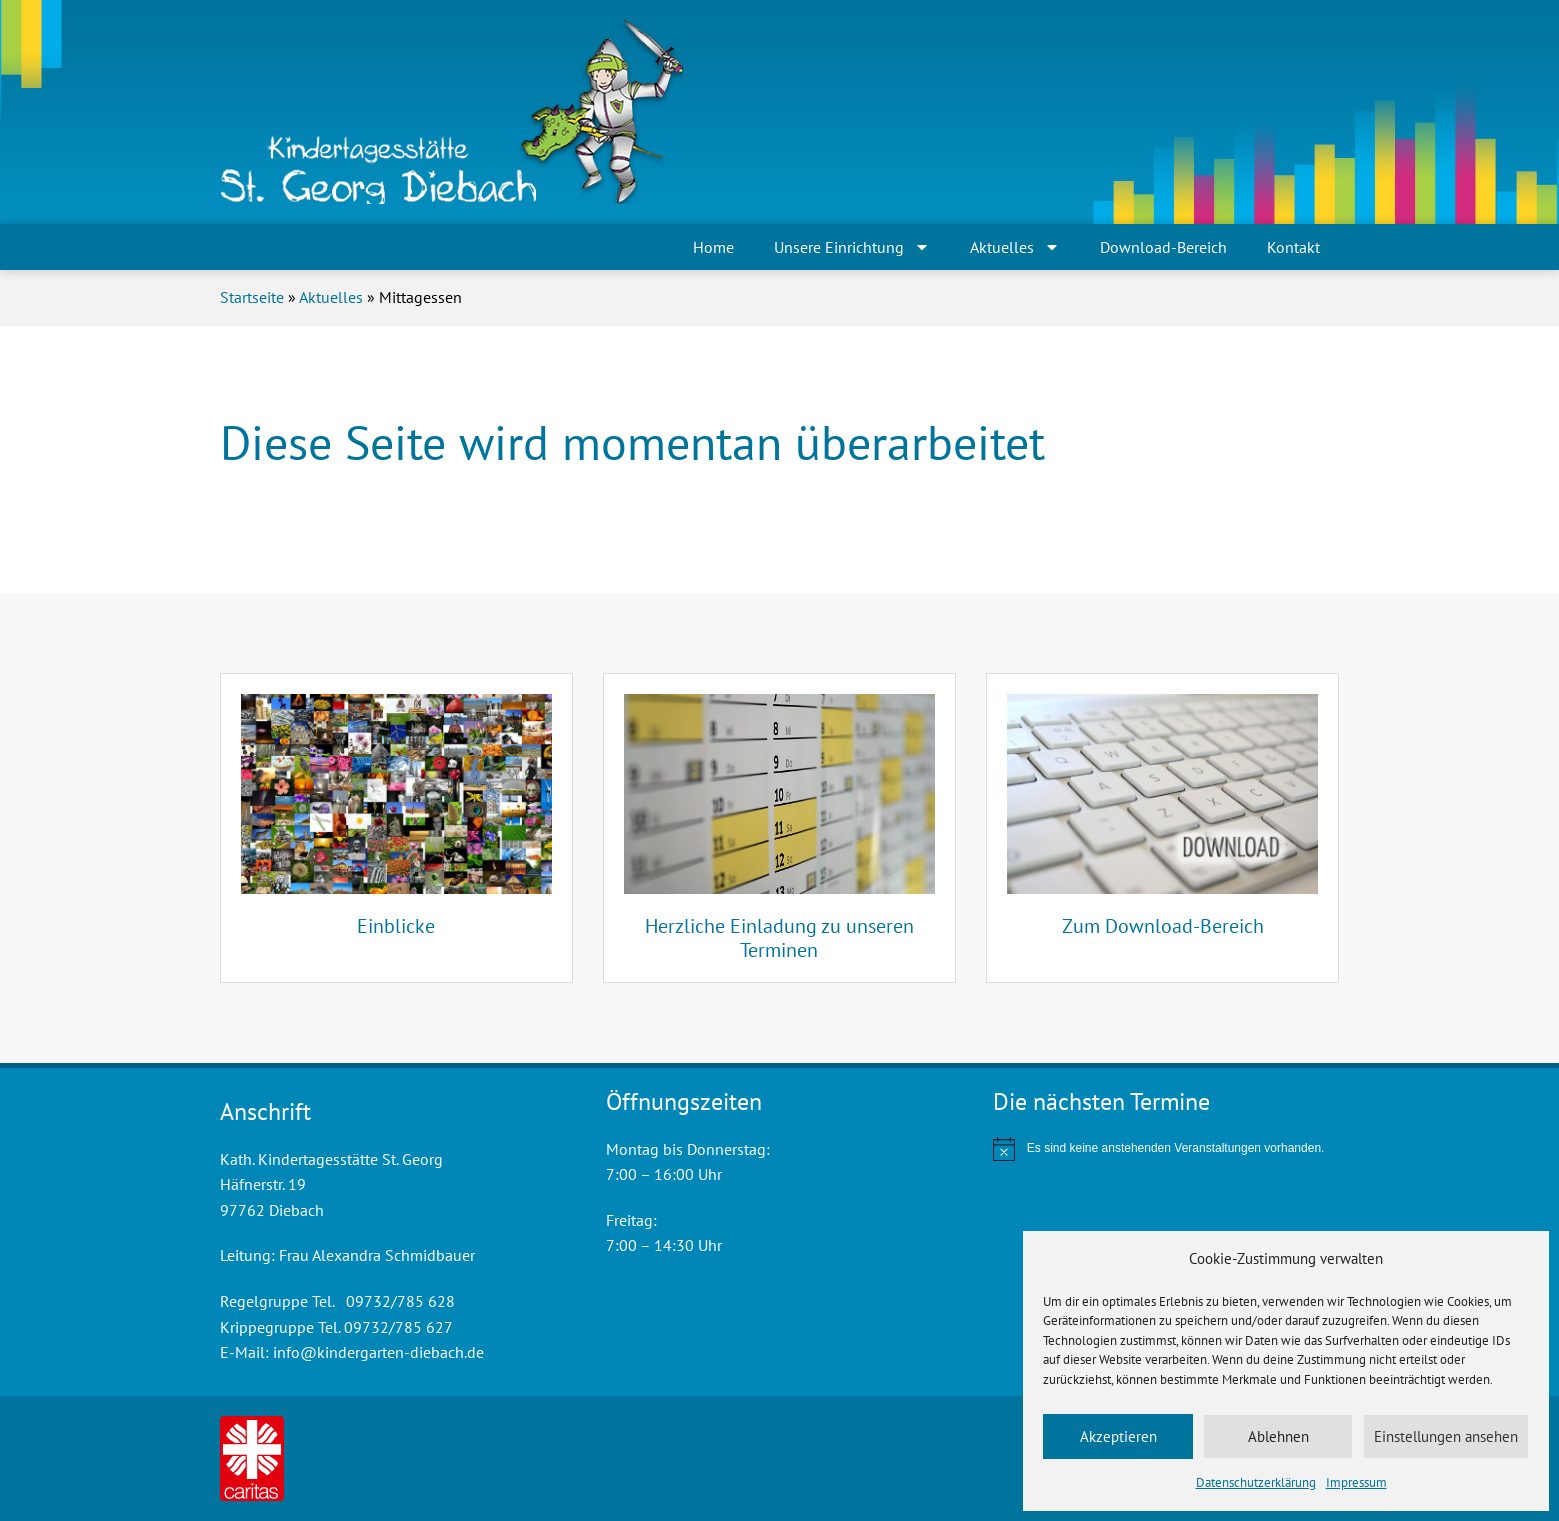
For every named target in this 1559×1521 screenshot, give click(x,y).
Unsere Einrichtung (852, 247)
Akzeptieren (1118, 1436)
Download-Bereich (1163, 247)
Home (713, 247)
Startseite (252, 297)
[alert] (1166, 1149)
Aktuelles (1015, 247)
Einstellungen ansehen (1446, 1436)
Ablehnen (1278, 1436)
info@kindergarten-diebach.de (378, 1352)
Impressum (1356, 1482)
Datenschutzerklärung (1256, 1482)
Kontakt (1293, 247)
